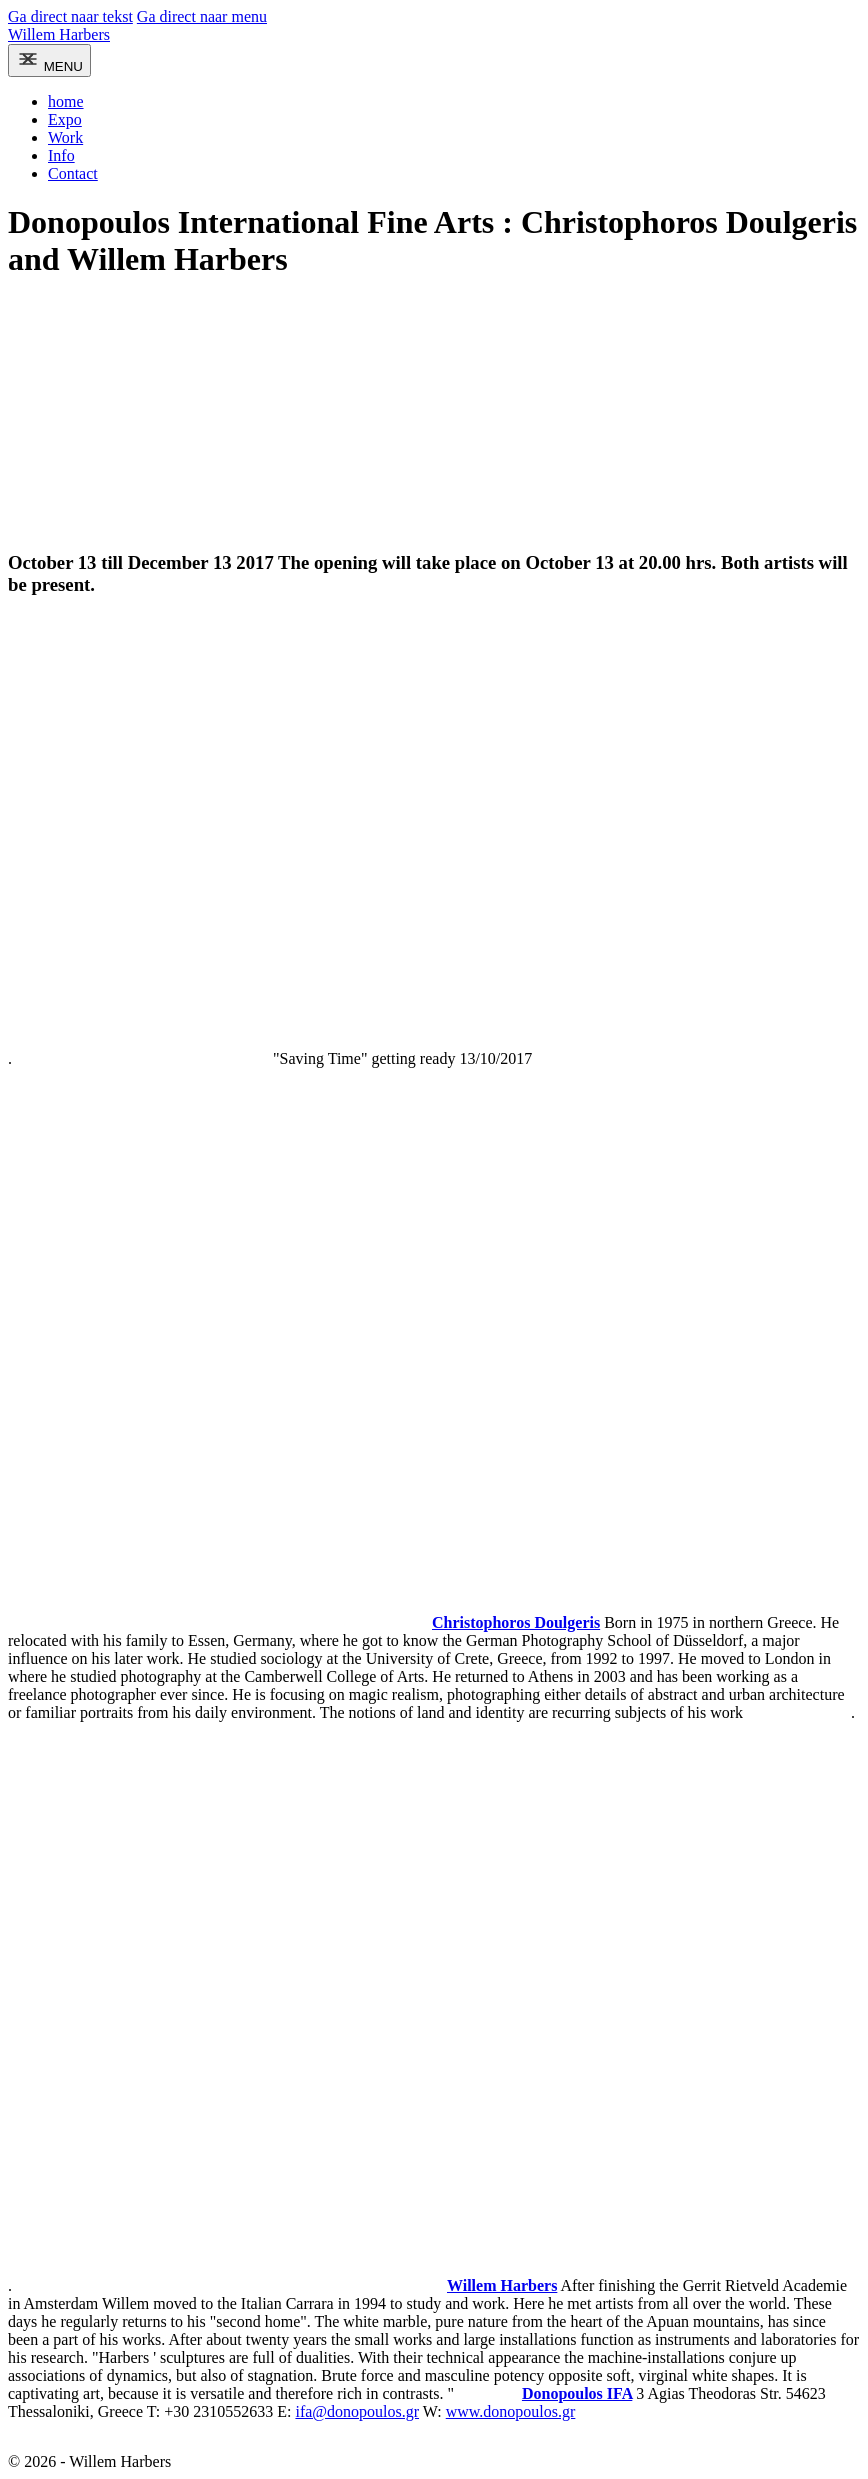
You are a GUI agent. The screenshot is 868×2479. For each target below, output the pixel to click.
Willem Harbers (59, 34)
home (66, 101)
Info (61, 155)
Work (65, 137)
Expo (65, 119)
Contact (73, 173)
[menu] (49, 60)
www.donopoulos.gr (511, 2411)
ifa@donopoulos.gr (357, 2411)
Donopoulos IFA (577, 2393)
